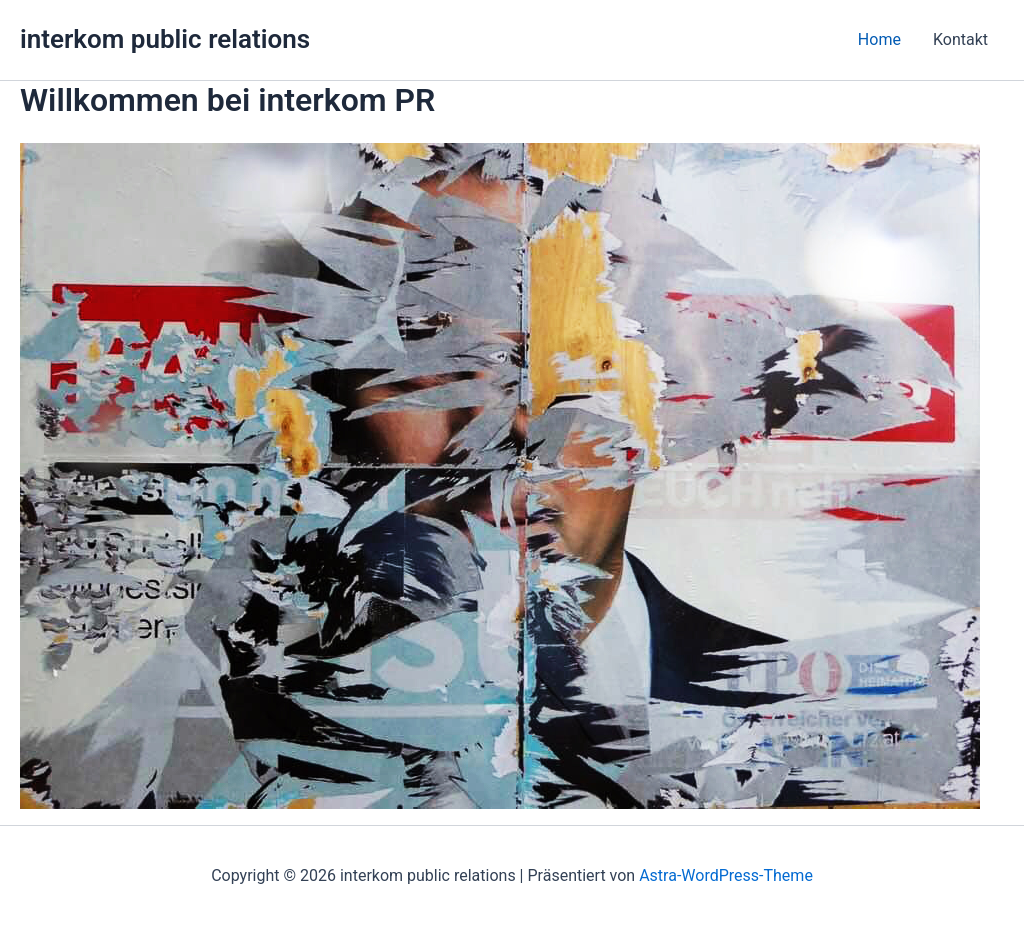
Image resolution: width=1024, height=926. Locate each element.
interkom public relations (165, 39)
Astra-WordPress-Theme (726, 875)
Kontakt (960, 39)
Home (879, 39)
